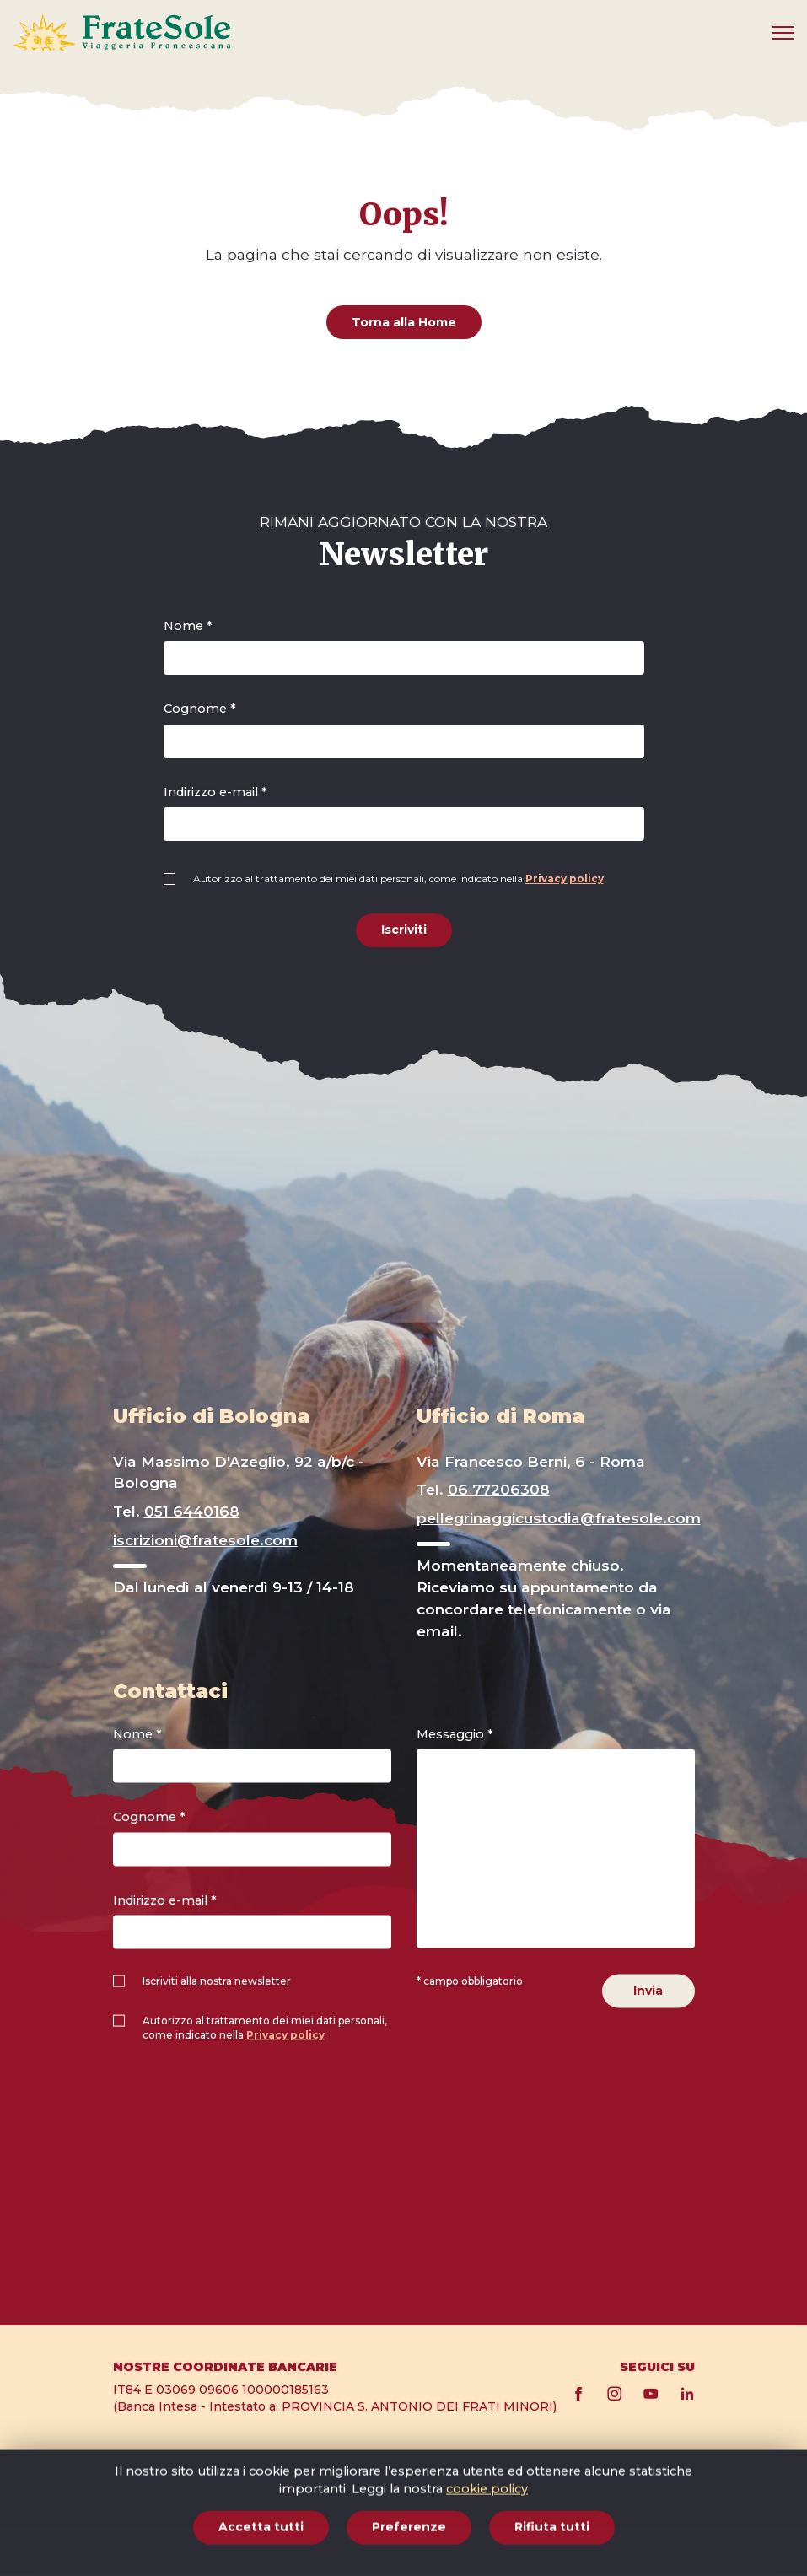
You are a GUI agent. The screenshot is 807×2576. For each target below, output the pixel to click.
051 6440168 (191, 1511)
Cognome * (200, 708)
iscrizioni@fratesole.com (205, 1540)
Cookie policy (152, 2504)
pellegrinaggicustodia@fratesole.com (559, 1518)
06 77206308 (499, 1489)
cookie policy (487, 2559)
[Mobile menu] (783, 33)
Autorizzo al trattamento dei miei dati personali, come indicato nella (398, 878)
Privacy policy (564, 878)
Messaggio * (455, 1733)
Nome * (188, 625)
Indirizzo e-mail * (215, 792)
